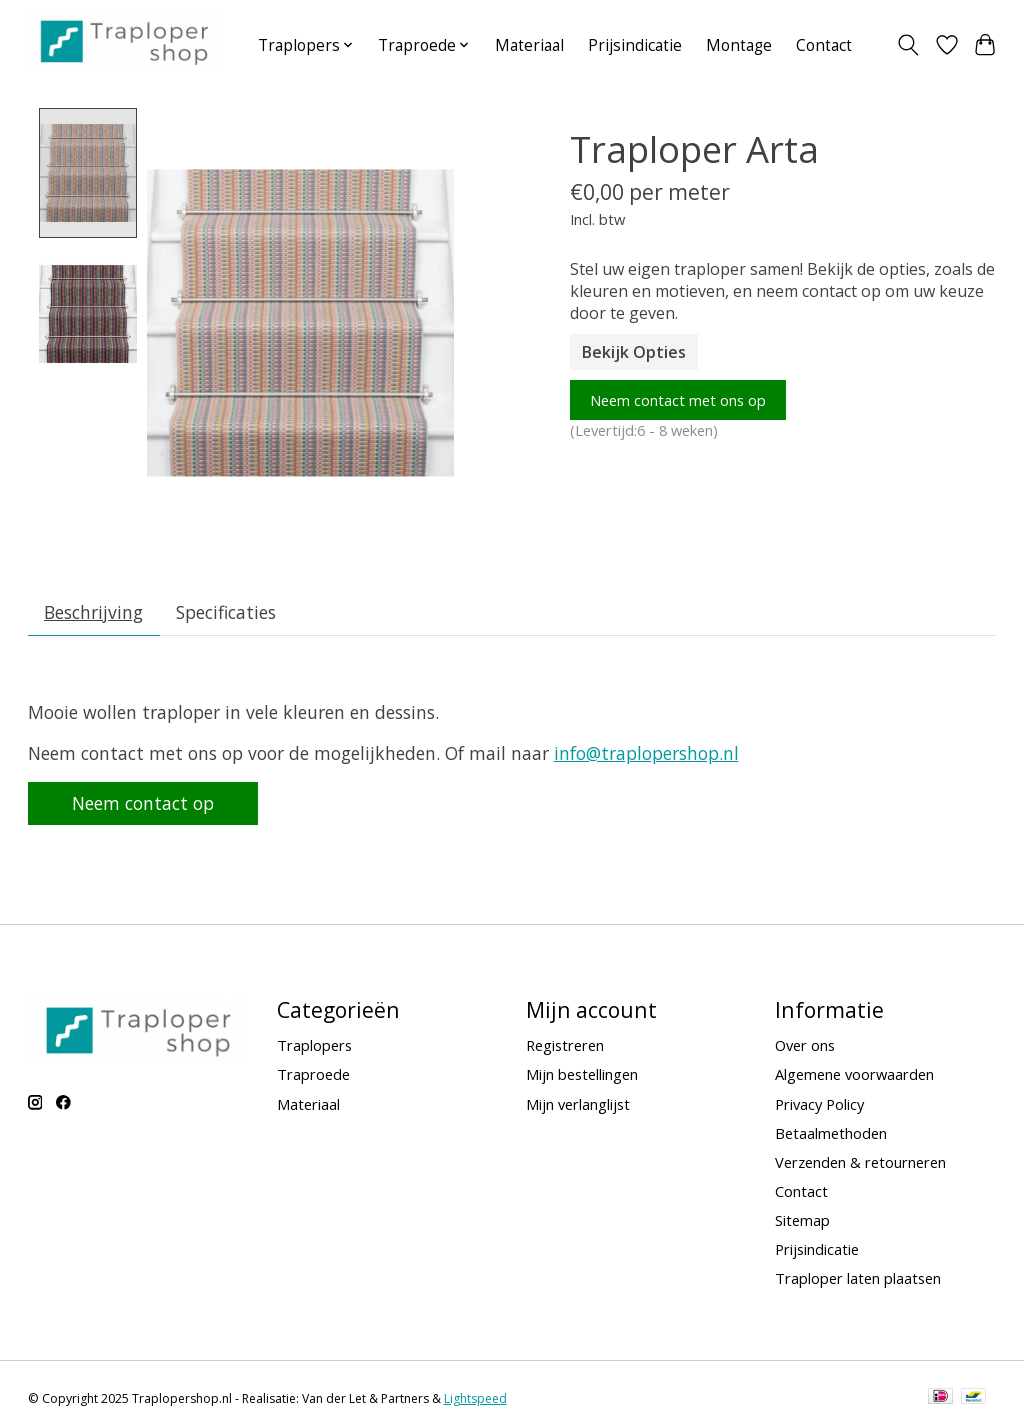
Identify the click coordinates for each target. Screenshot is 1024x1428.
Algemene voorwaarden (854, 1078)
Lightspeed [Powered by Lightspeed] (475, 1402)
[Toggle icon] (907, 45)
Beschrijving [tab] (93, 616)
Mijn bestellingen (582, 1078)
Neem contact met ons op (678, 400)
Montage (739, 45)
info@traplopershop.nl (646, 757)
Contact (824, 45)
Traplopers (314, 1049)
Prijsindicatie (635, 45)
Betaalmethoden (831, 1136)
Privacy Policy (819, 1107)
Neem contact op (143, 807)
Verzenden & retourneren (860, 1166)
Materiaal (529, 45)
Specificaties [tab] (226, 616)
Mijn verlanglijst (578, 1107)
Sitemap (802, 1224)
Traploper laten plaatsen (858, 1282)
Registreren (565, 1049)
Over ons (805, 1049)
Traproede (313, 1078)
